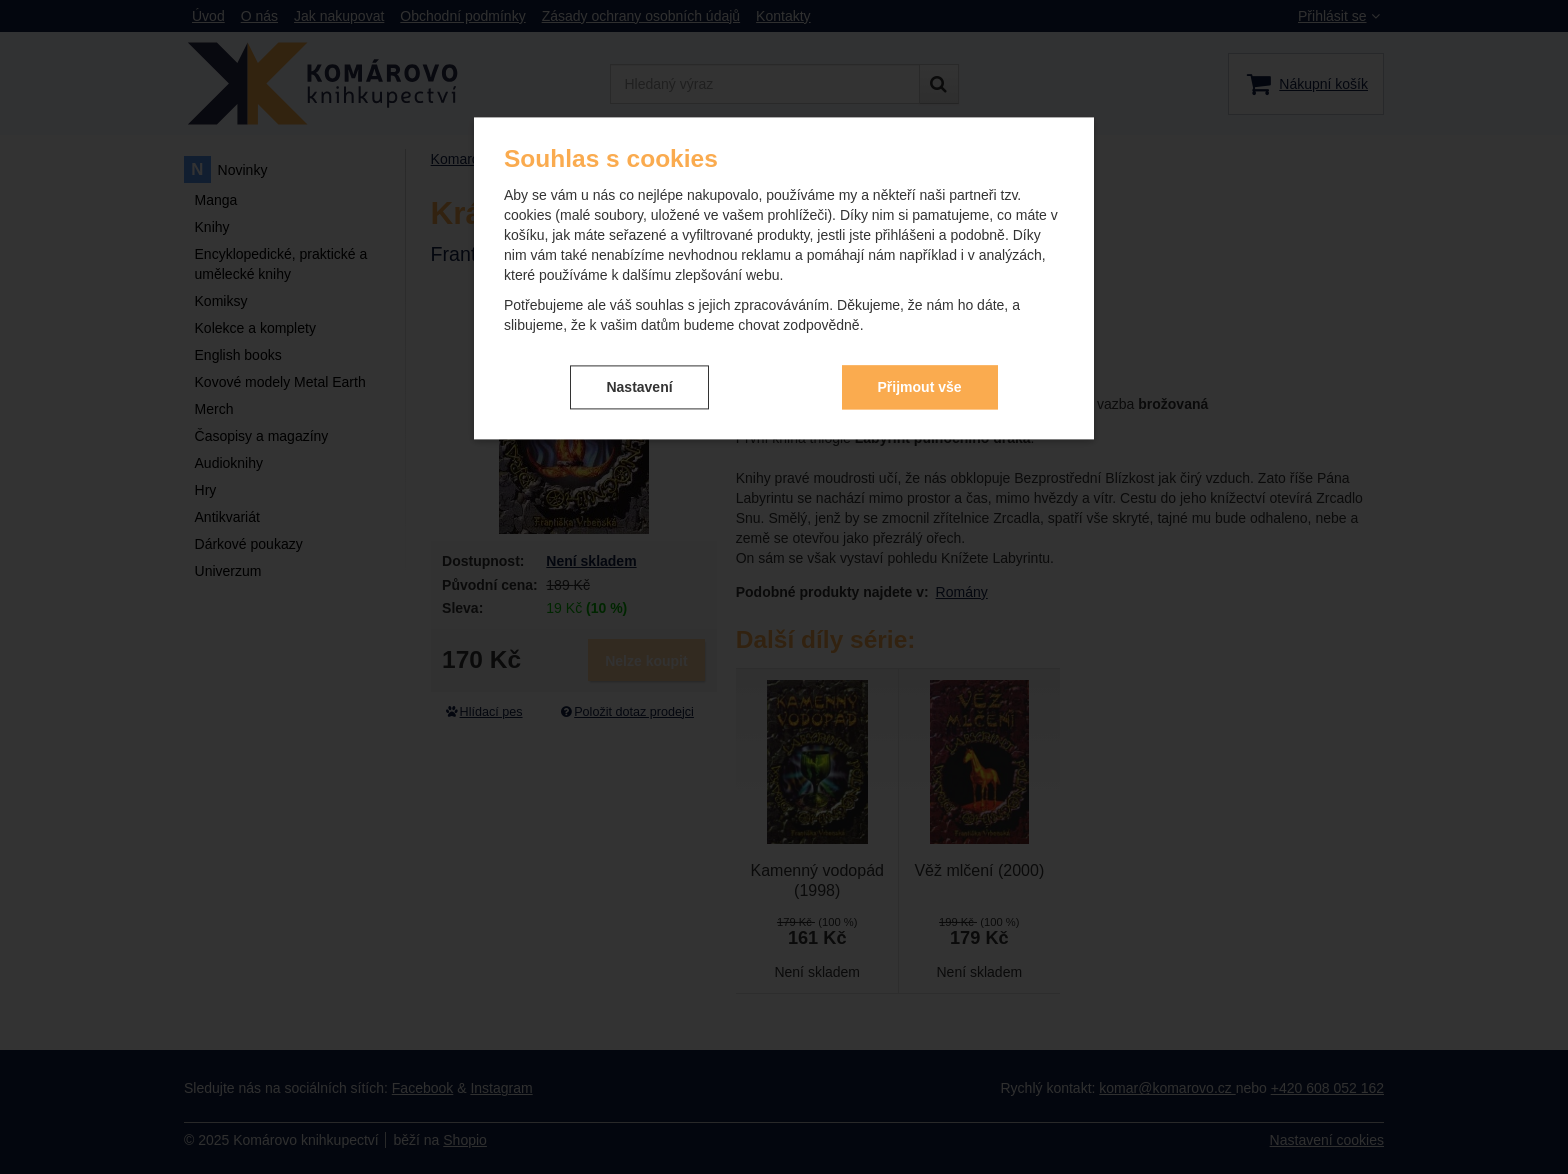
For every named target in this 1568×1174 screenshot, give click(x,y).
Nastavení (639, 387)
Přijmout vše (920, 387)
